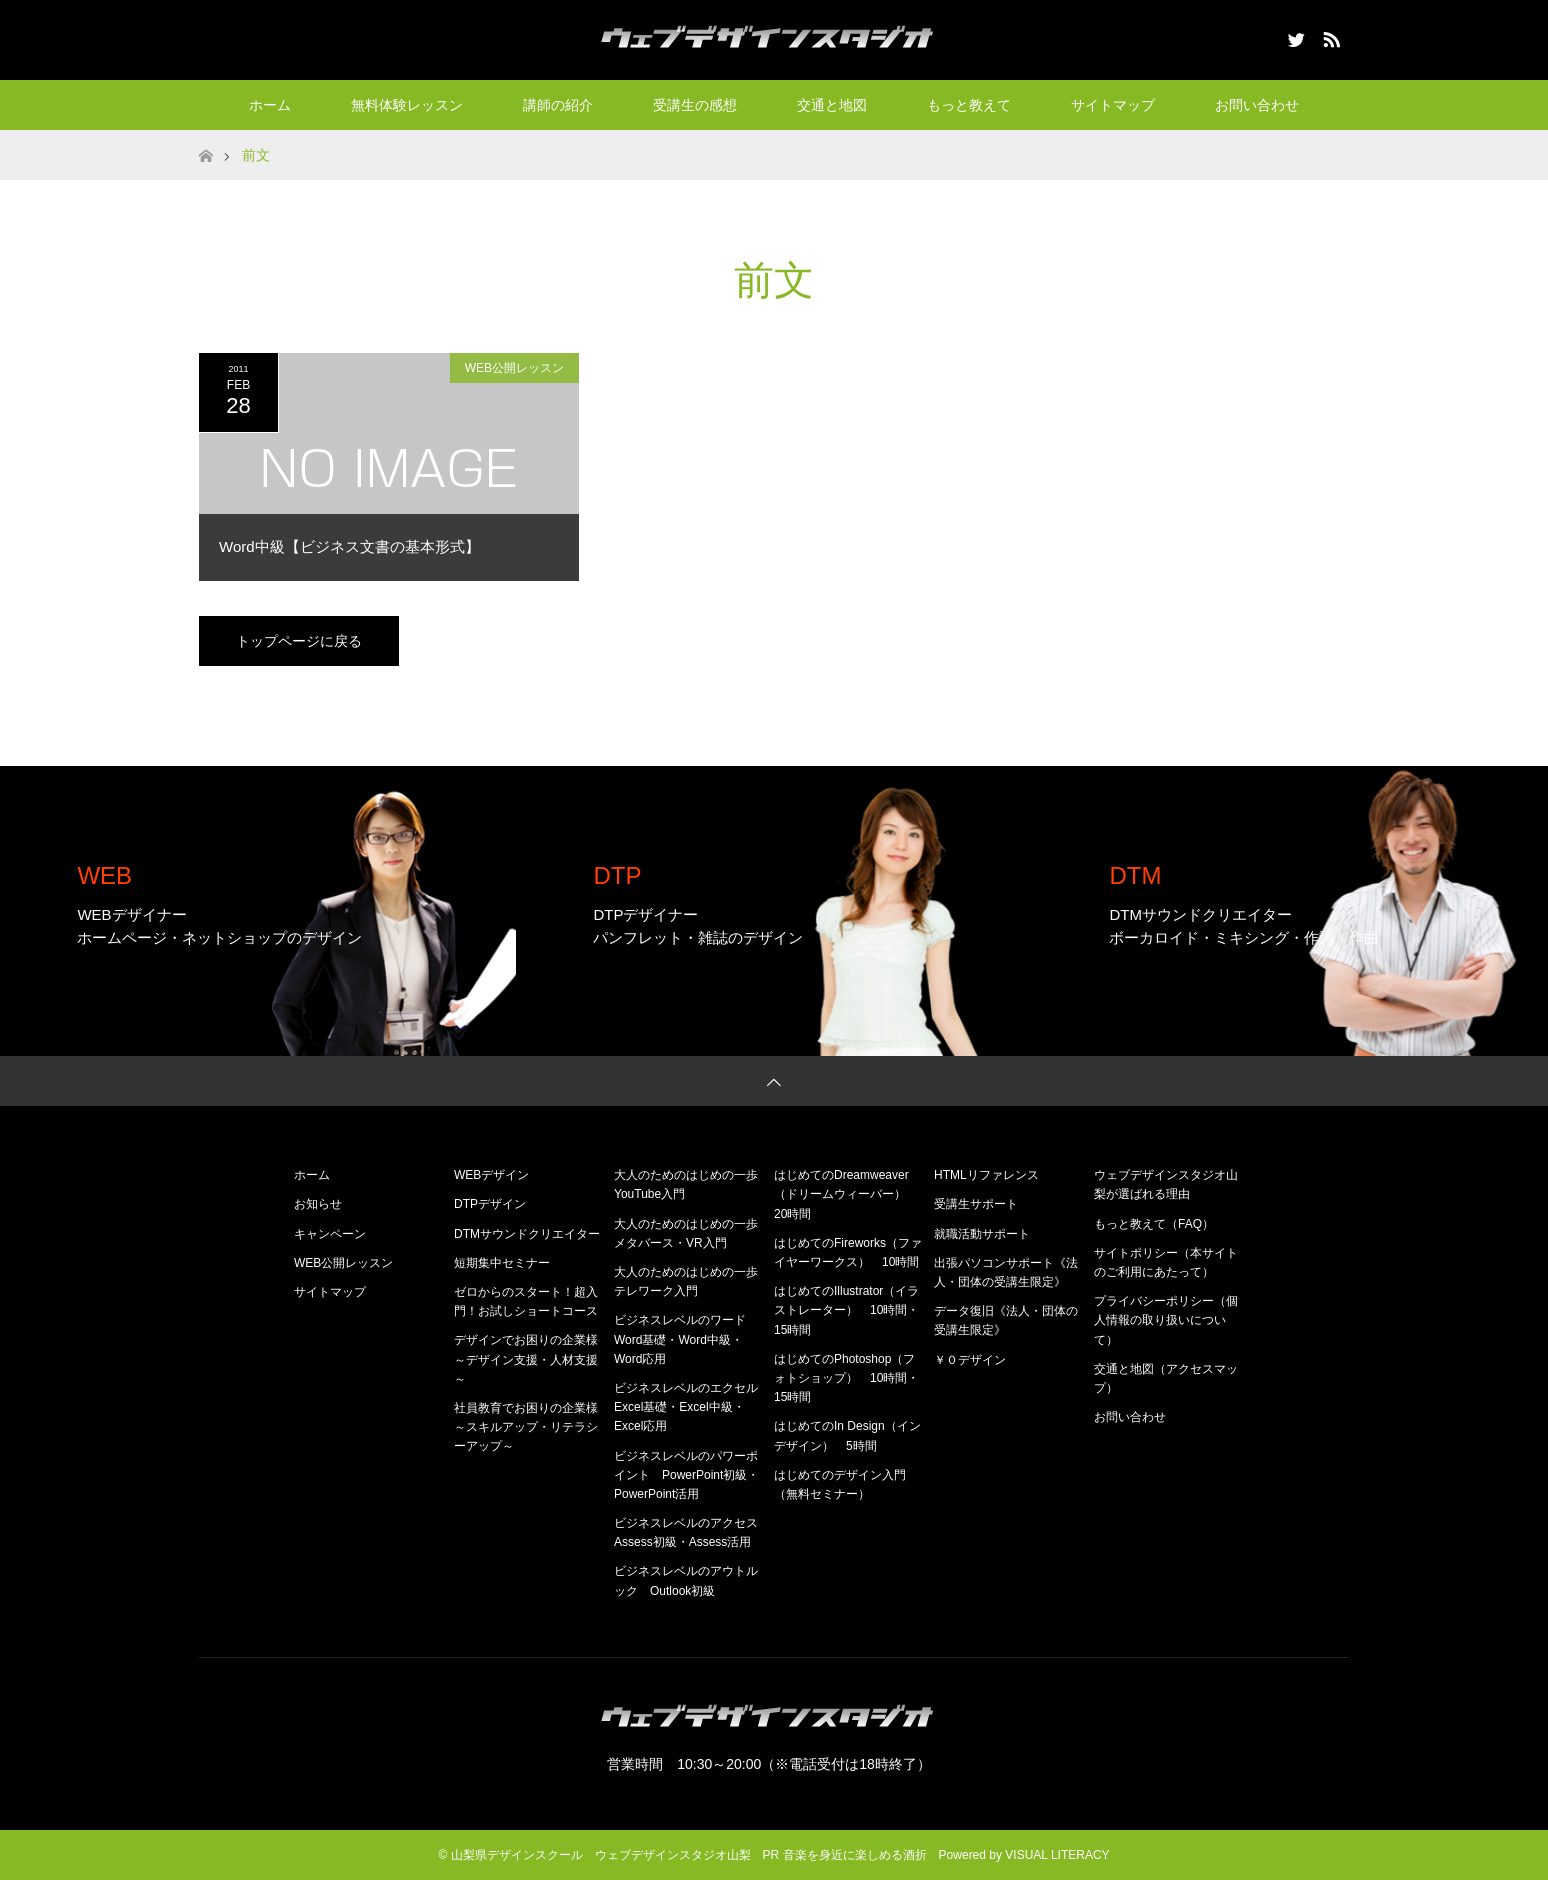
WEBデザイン (491, 1175)
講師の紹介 (558, 105)
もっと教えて (969, 105)
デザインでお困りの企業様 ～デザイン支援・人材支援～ (532, 1359)
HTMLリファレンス (986, 1175)
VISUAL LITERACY (1057, 1855)
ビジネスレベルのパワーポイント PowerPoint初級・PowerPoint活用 (686, 1475)
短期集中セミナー (502, 1263)
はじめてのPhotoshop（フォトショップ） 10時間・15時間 (846, 1378)
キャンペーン (330, 1234)
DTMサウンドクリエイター (527, 1234)
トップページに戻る (299, 641)
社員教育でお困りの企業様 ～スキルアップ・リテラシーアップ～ (532, 1427)
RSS (1329, 36)
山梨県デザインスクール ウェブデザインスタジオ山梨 (601, 1855)
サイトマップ (1113, 105)
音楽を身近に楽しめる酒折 (855, 1855)
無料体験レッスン (407, 105)
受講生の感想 (695, 105)
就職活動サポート (982, 1234)
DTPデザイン (490, 1204)
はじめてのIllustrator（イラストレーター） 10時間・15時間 (846, 1310)
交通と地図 (832, 105)
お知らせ (318, 1204)
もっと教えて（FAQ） (1154, 1224)
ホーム (270, 105)
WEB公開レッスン (514, 368)
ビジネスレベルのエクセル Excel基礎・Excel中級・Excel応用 (692, 1407)
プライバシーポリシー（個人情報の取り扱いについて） (1166, 1320)
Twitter (1294, 36)
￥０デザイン (970, 1360)
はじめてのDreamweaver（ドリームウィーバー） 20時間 (846, 1194)
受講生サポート (976, 1204)
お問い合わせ (1257, 105)
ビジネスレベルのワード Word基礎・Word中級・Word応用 (686, 1339)
